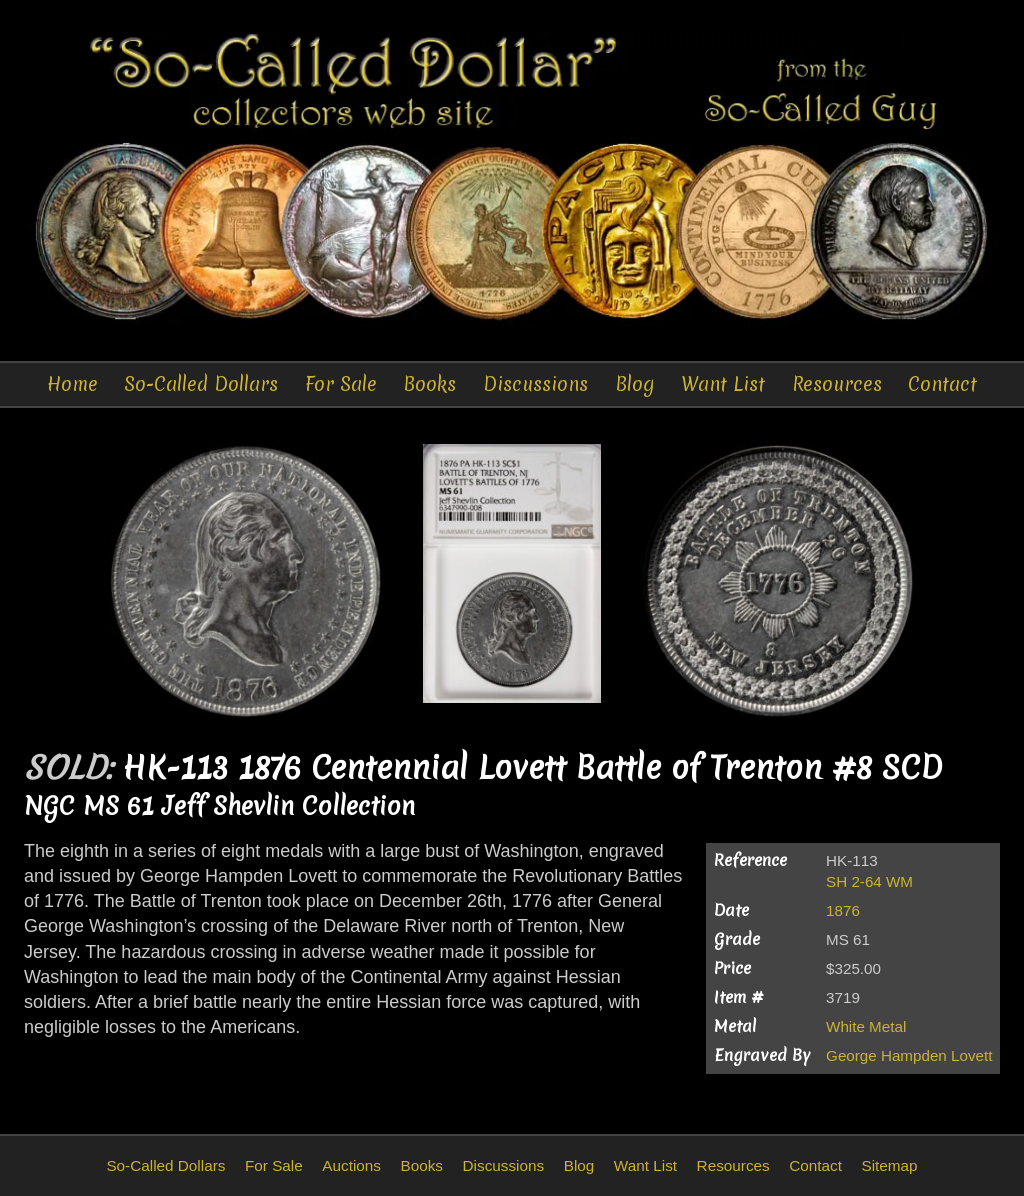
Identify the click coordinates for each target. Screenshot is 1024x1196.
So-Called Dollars (201, 384)
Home (72, 384)
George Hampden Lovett (909, 1055)
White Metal (866, 1026)
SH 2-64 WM (869, 881)
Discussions (535, 384)
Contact (942, 384)
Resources (837, 384)
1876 (843, 910)
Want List (723, 384)
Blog (635, 384)
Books (429, 384)
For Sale (341, 384)
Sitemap (889, 1165)
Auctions (351, 1165)
